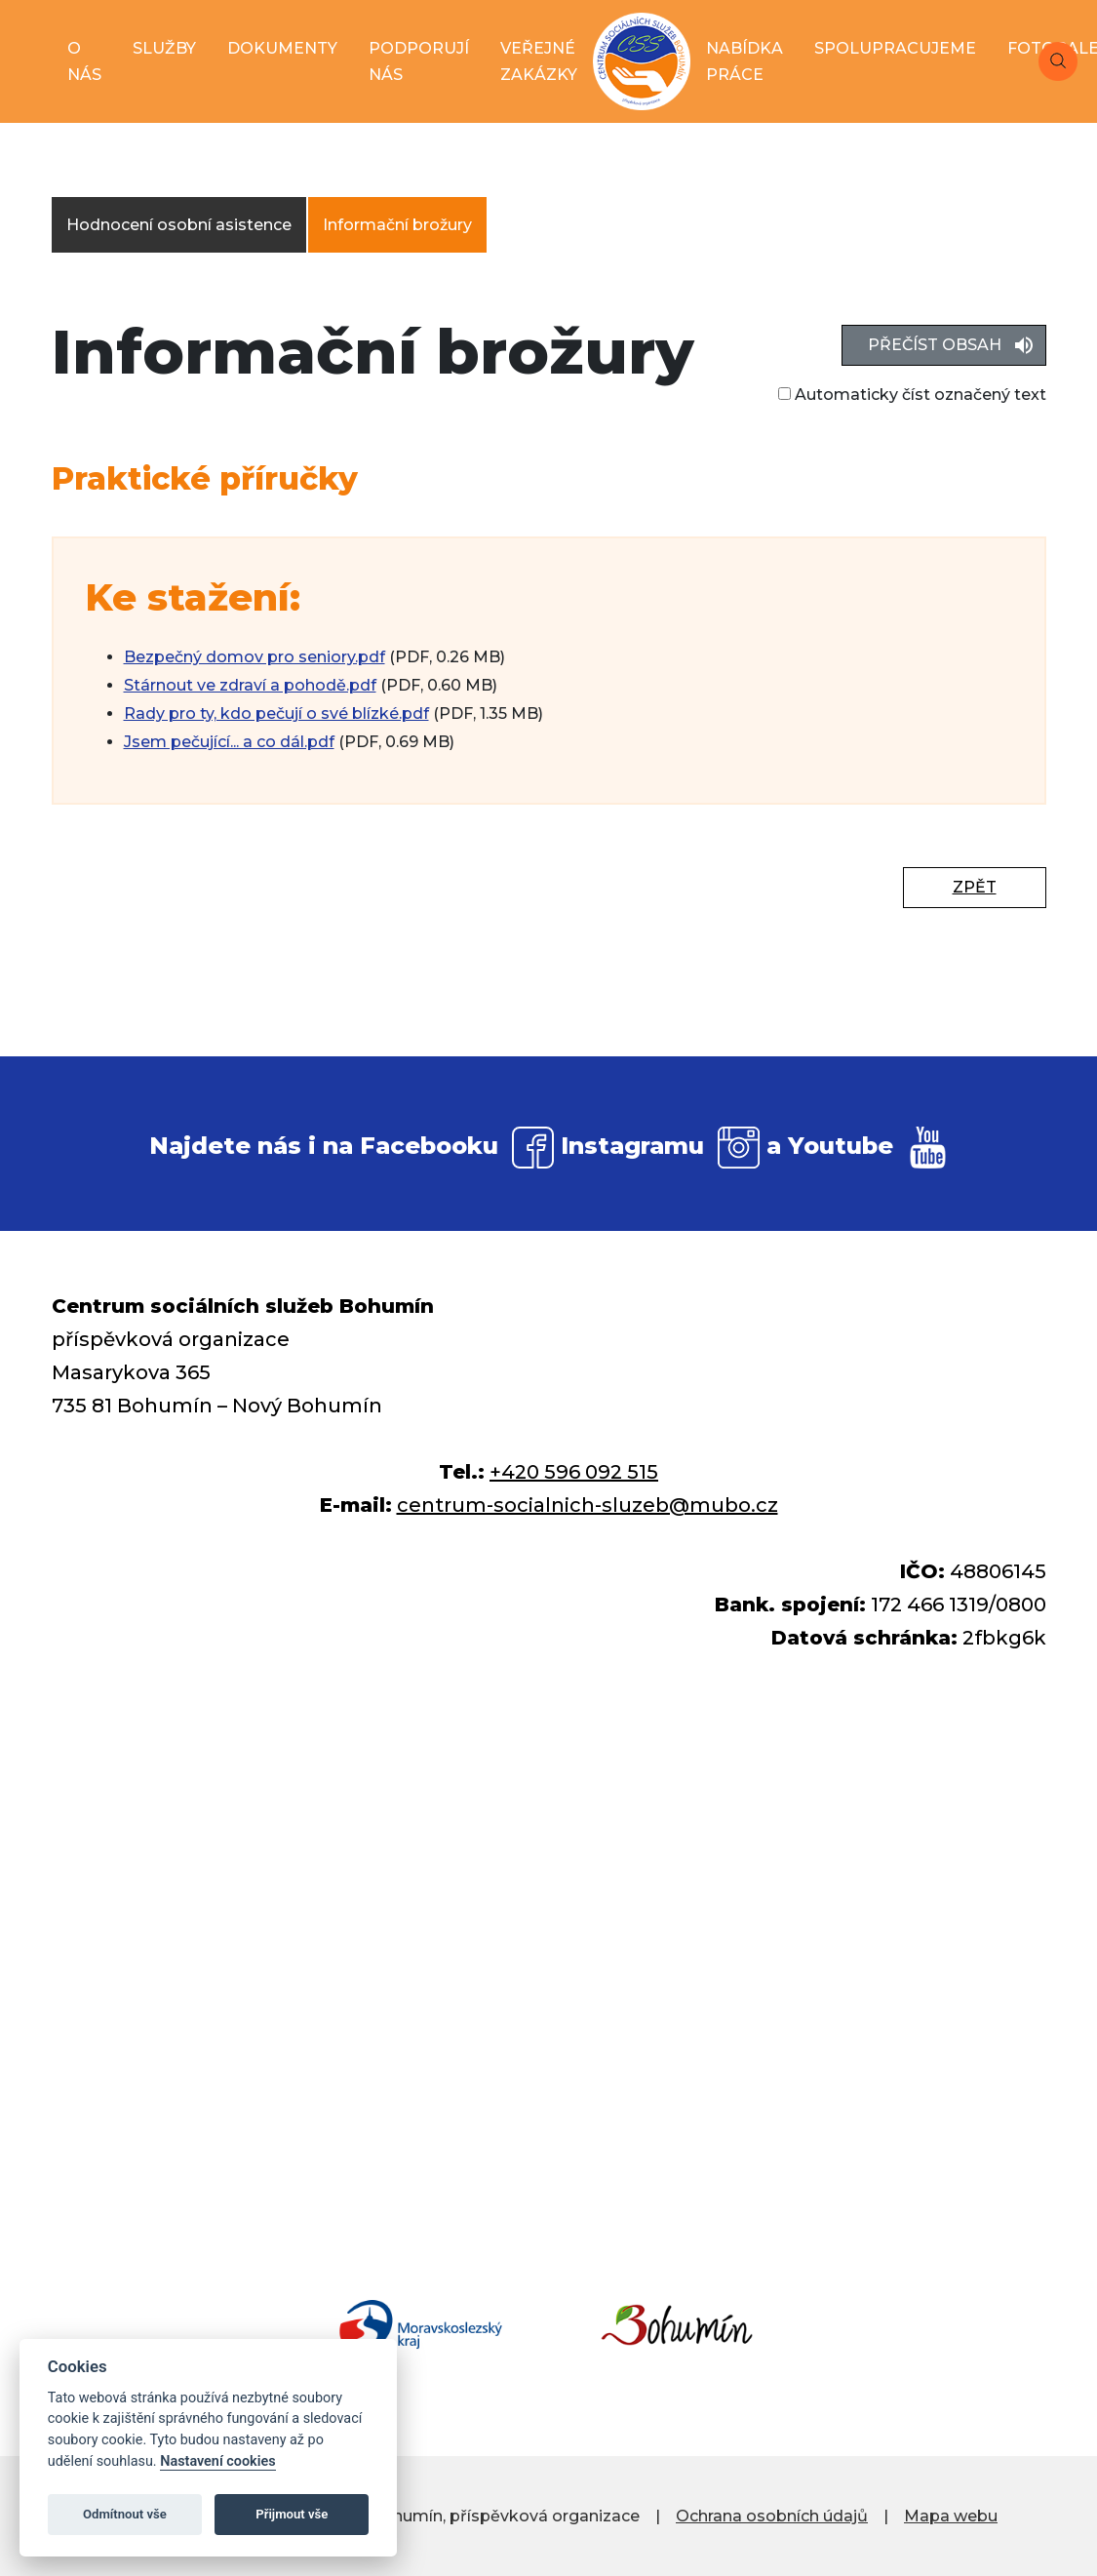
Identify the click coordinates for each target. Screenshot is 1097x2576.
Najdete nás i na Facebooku (323, 1145)
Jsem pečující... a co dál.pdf (229, 742)
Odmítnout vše (125, 2514)
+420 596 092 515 (574, 1472)
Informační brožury (397, 225)
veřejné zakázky (538, 61)
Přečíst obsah (934, 345)
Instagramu (632, 1145)
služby (164, 48)
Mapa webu (951, 2516)
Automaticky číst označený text (912, 394)
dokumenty (282, 48)
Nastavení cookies (217, 2461)
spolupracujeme (895, 48)
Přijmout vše (291, 2514)
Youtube (840, 1145)
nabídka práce (744, 61)
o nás (84, 61)
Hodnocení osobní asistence (179, 225)
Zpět (975, 887)
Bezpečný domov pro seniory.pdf (254, 657)
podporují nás (419, 61)
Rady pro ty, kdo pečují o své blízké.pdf (276, 713)
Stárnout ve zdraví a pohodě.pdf (250, 685)
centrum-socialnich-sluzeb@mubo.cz (587, 1505)
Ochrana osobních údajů (772, 2516)
